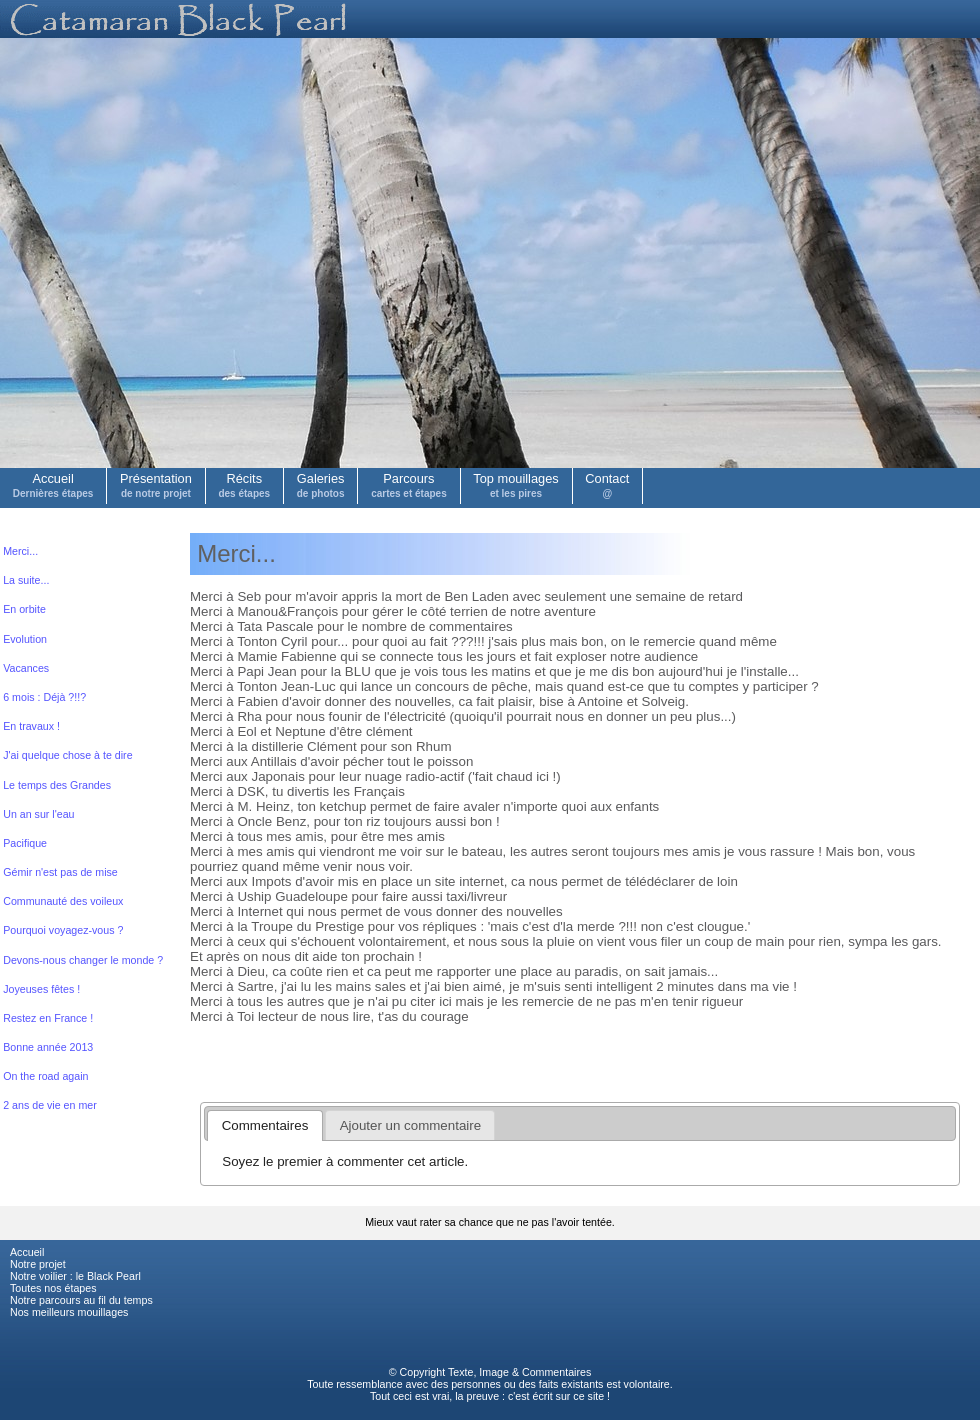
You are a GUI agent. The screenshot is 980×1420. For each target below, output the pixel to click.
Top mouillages (515, 485)
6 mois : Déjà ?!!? (44, 697)
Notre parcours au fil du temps (81, 1300)
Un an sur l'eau (38, 814)
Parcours (409, 485)
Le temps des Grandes (57, 785)
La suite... (26, 580)
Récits (244, 485)
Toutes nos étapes (53, 1288)
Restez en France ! (48, 1018)
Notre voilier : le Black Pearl (75, 1276)
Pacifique (25, 843)
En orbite (24, 609)
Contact (607, 485)
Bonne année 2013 (48, 1047)
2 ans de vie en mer (50, 1105)
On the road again (45, 1076)
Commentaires (556, 1372)
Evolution (25, 639)
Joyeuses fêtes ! (41, 989)
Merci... (20, 551)
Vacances (26, 668)
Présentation (156, 485)
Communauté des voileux (63, 901)
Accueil (53, 485)
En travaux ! (31, 726)
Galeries (321, 485)
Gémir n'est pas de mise (60, 872)
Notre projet (38, 1264)
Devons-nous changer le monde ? (83, 960)
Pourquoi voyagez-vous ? (63, 930)
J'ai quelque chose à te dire (67, 755)
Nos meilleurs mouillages (69, 1312)
